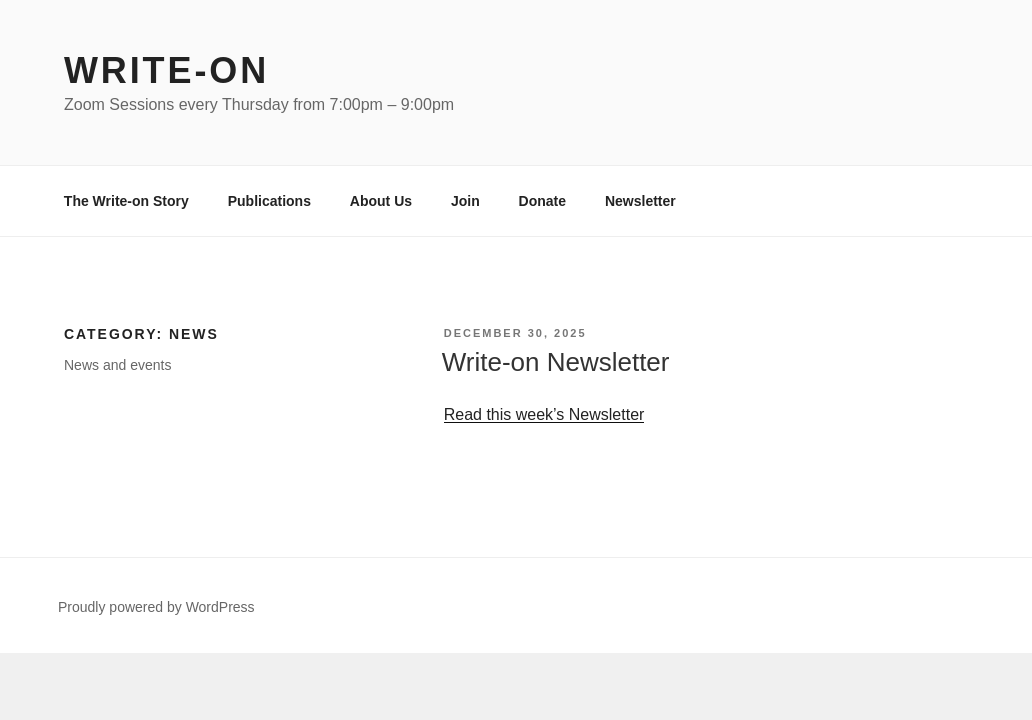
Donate (542, 201)
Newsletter (640, 201)
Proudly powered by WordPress (156, 607)
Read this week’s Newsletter (544, 414)
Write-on (166, 70)
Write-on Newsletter (556, 362)
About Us (381, 201)
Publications (269, 201)
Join (465, 201)
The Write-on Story (126, 201)
